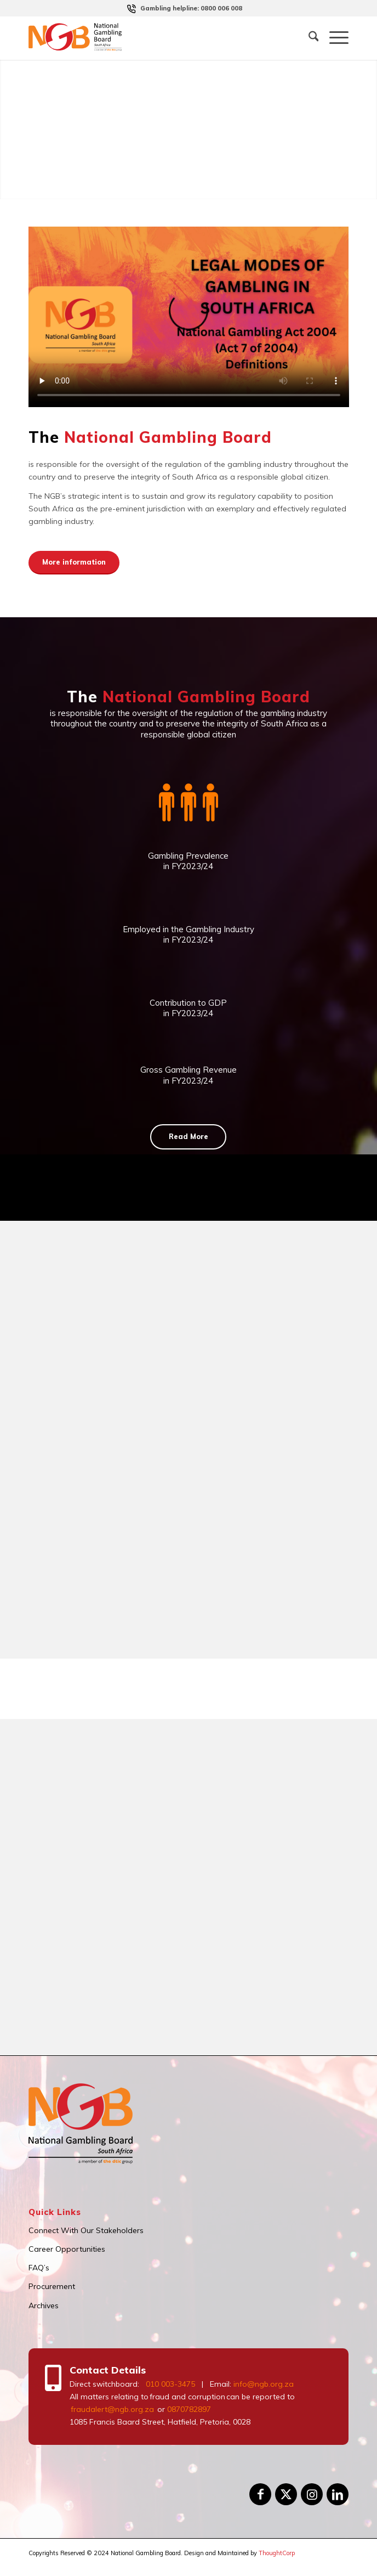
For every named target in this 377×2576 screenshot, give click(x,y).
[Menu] (333, 38)
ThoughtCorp (277, 2553)
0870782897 (189, 2409)
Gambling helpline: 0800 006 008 (191, 8)
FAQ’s (38, 2268)
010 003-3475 (170, 2384)
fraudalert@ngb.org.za (112, 2409)
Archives (43, 2305)
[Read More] (188, 1136)
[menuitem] (191, 8)
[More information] (73, 563)
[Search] (308, 38)
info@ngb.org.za (263, 2384)
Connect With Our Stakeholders (86, 2230)
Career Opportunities (66, 2249)
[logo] (156, 38)
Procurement (51, 2286)
